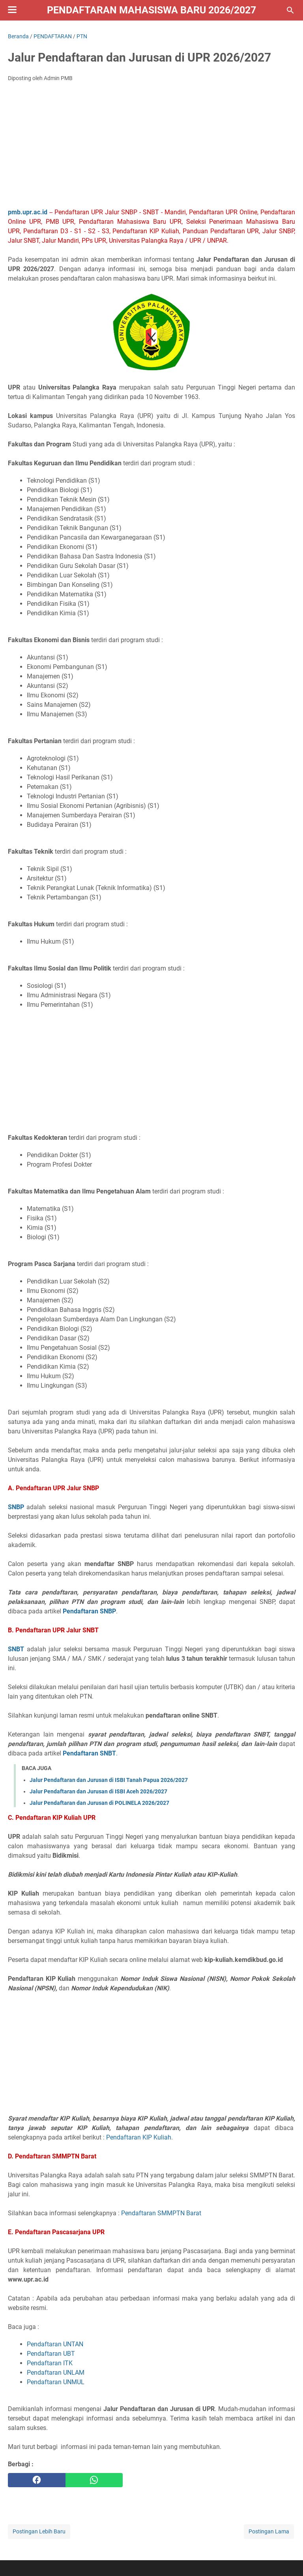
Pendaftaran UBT (51, 2353)
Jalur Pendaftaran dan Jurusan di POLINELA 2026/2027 (99, 1803)
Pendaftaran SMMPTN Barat (161, 2213)
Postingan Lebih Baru (39, 2531)
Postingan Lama (269, 2531)
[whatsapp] (94, 2480)
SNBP (16, 1507)
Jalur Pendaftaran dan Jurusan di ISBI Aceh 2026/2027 (98, 1791)
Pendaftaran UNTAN (55, 2344)
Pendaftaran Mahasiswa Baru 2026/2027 (151, 10)
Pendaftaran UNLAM (55, 2372)
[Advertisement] (151, 147)
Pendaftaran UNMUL (55, 2382)
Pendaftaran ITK (50, 2363)
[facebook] (36, 2480)
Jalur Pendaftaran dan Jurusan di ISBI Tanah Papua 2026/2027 (109, 1780)
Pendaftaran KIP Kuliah (138, 2137)
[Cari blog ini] (290, 10)
